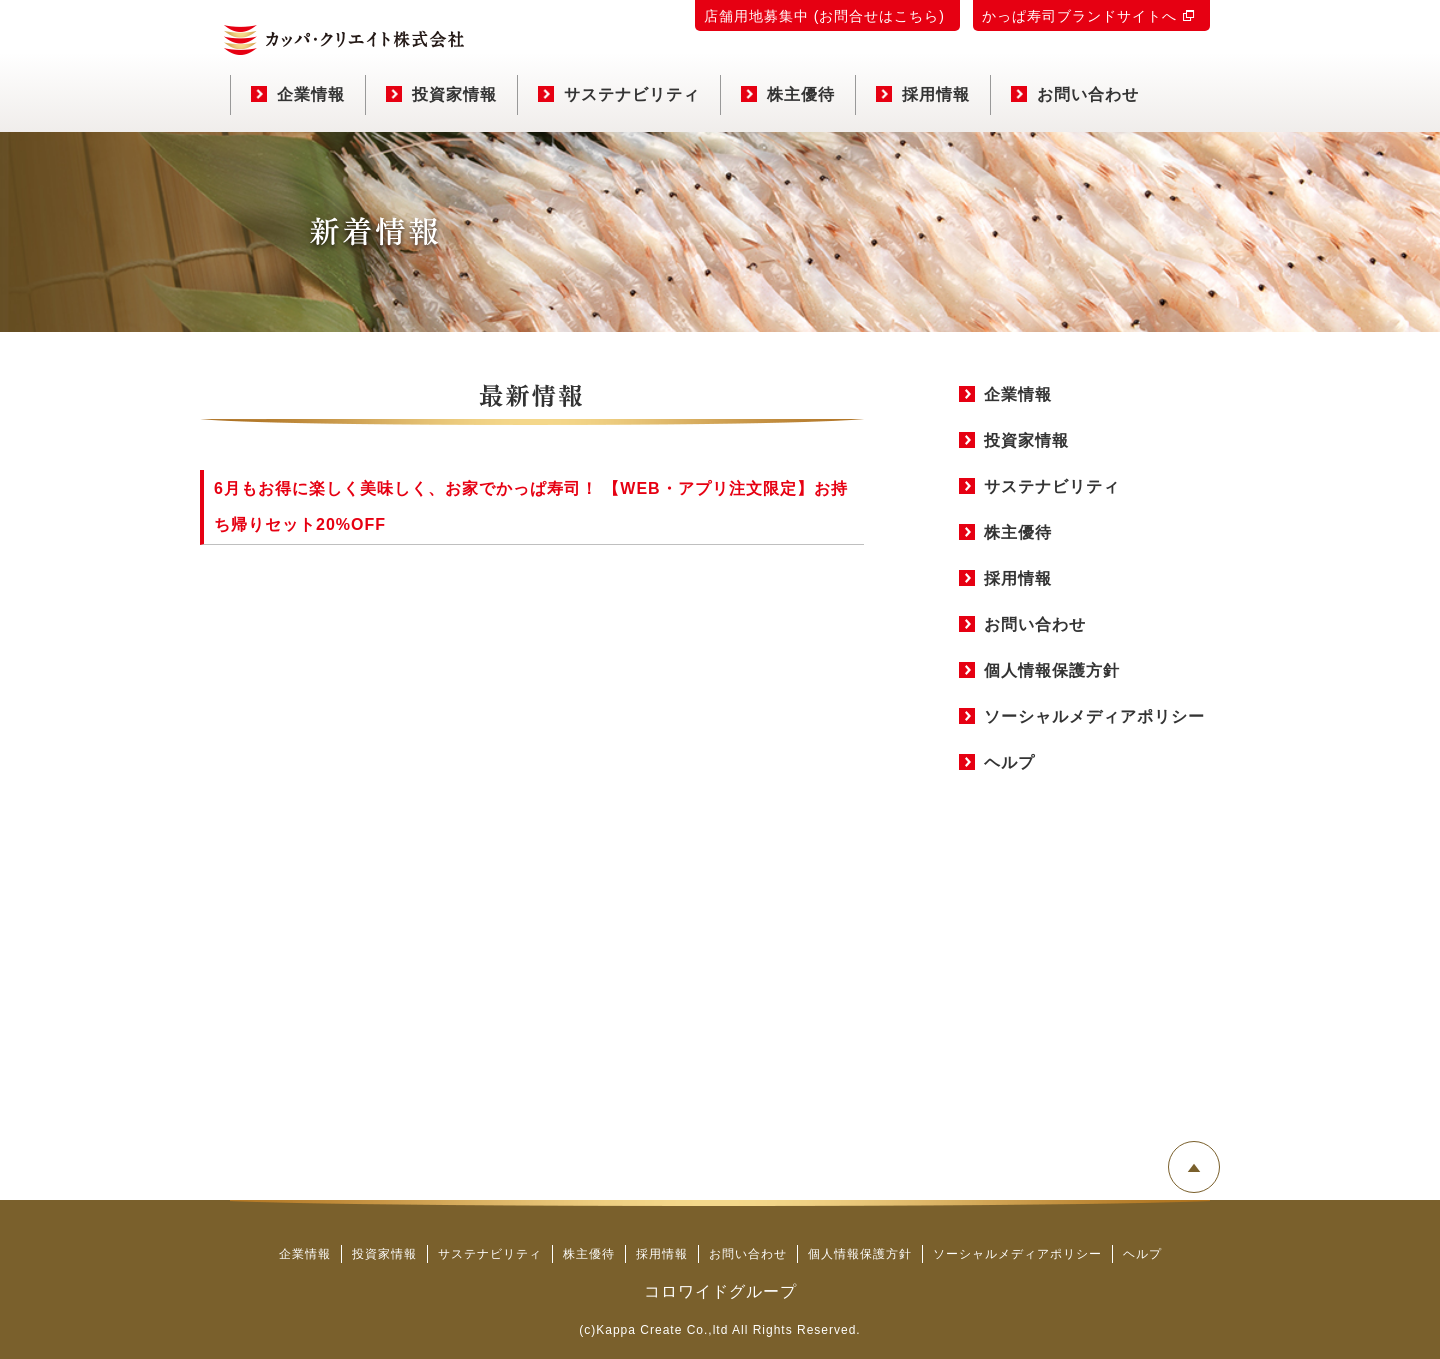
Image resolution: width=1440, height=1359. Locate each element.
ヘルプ (1009, 762)
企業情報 (298, 94)
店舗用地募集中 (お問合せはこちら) (824, 16)
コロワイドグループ (720, 1291)
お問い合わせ (1075, 94)
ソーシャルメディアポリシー (1094, 716)
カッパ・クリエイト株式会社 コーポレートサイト (344, 40)
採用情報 (923, 94)
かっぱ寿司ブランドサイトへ (1079, 16)
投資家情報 (441, 94)
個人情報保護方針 (1052, 670)
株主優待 (788, 94)
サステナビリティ (619, 94)
